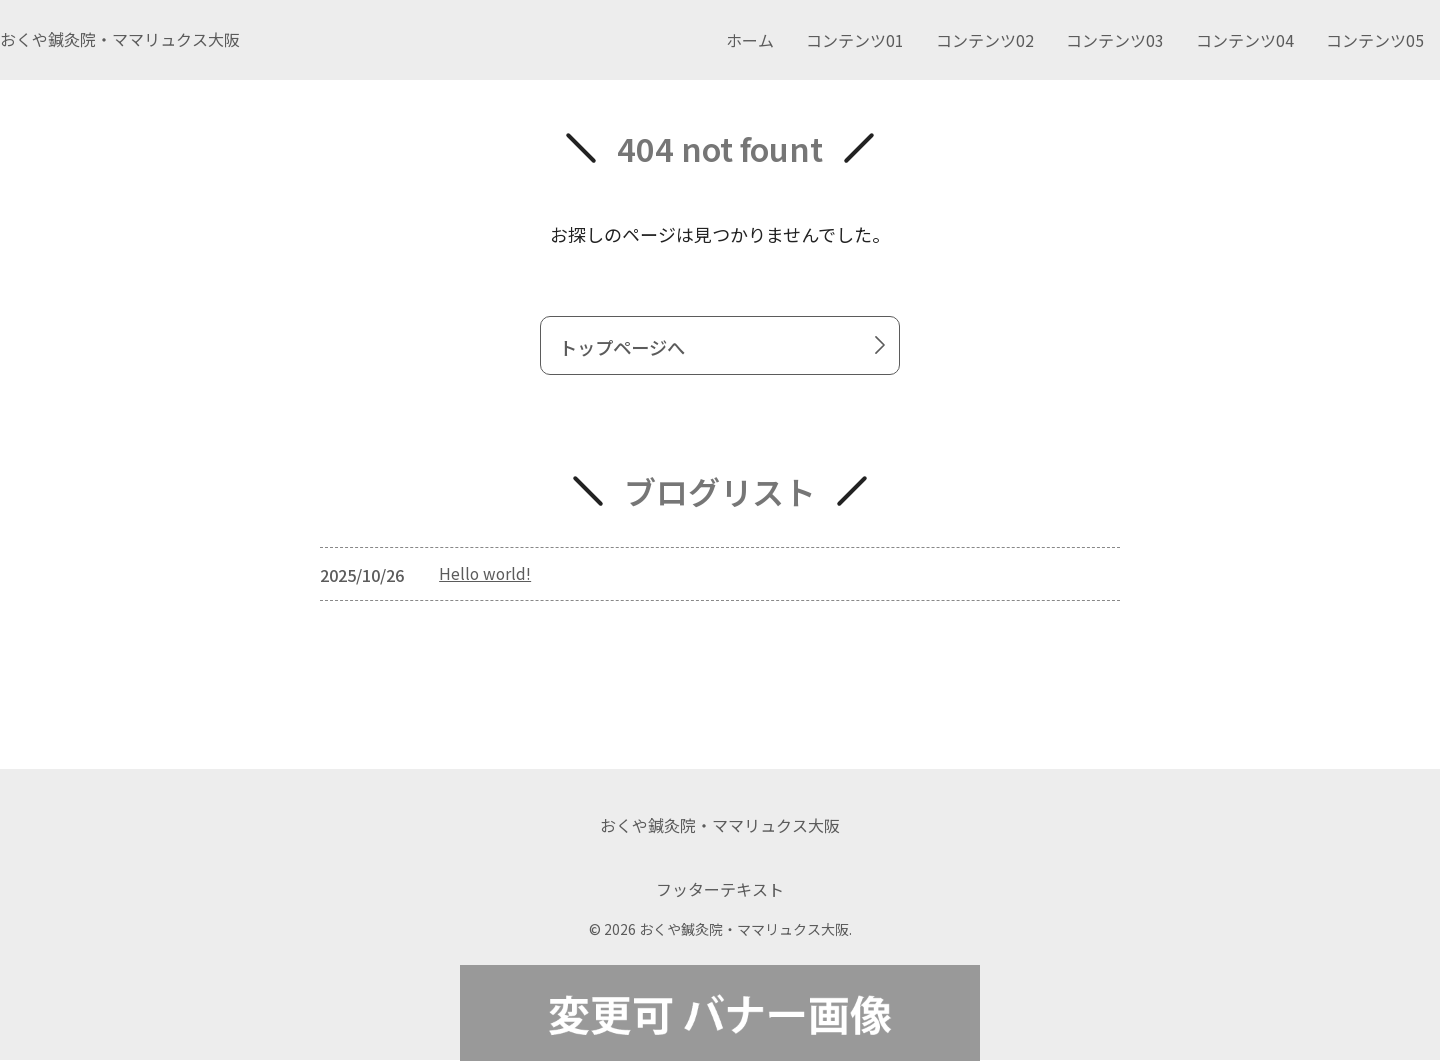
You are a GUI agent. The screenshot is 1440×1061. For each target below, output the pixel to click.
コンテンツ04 (1245, 40)
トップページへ (726, 348)
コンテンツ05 (1375, 40)
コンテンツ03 (1115, 40)
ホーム (750, 40)
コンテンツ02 (985, 40)
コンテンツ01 (855, 40)
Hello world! (486, 577)
